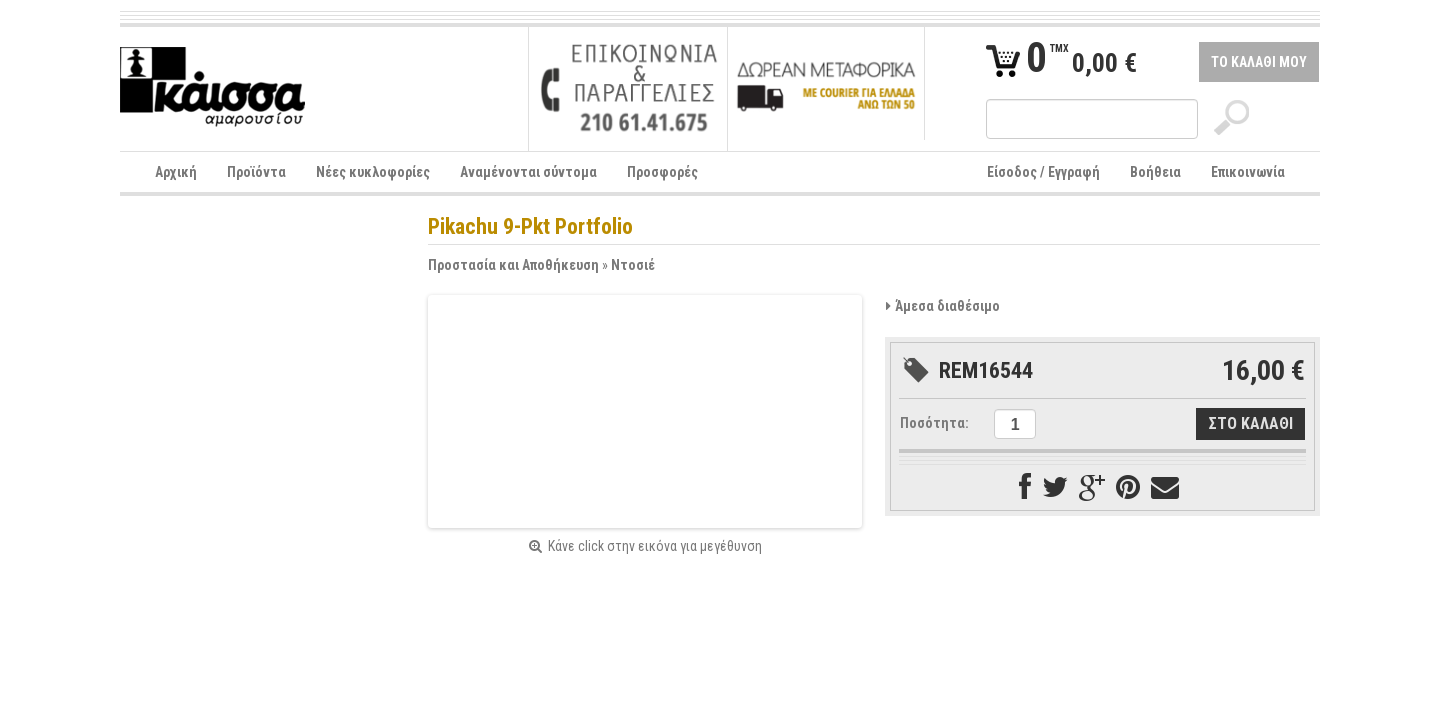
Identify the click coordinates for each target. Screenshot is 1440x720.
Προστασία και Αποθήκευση (513, 265)
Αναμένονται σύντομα (528, 172)
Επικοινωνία (1248, 172)
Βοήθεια (1155, 172)
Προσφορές (662, 172)
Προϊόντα (256, 172)
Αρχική (176, 172)
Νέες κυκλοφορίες (373, 172)
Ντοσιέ (633, 265)
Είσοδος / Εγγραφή (1043, 172)
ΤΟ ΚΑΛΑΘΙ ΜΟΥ (1259, 62)
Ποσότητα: (934, 423)
